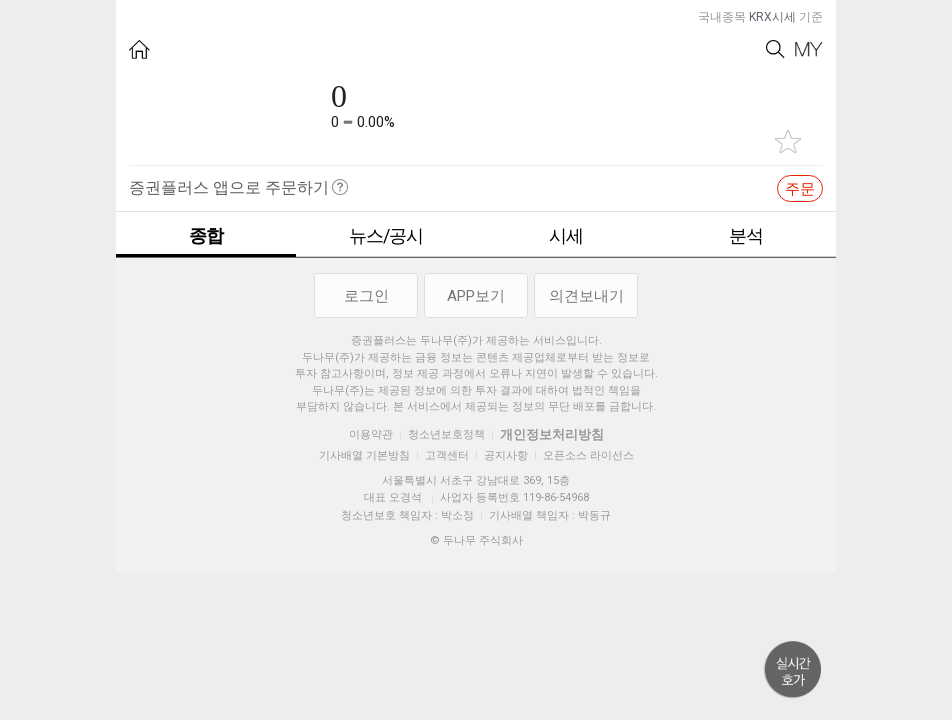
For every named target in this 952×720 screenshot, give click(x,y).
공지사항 (506, 455)
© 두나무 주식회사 (476, 540)
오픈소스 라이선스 (588, 455)
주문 (800, 189)
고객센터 (447, 455)
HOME (139, 49)
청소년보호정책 (446, 434)
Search (775, 49)
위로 (793, 670)
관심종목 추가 (788, 141)
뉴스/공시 (386, 235)
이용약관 (371, 434)
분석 (746, 235)
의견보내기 (586, 296)
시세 (566, 235)
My (809, 49)
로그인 (366, 296)
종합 (206, 235)
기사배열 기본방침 (364, 455)
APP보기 (476, 296)
